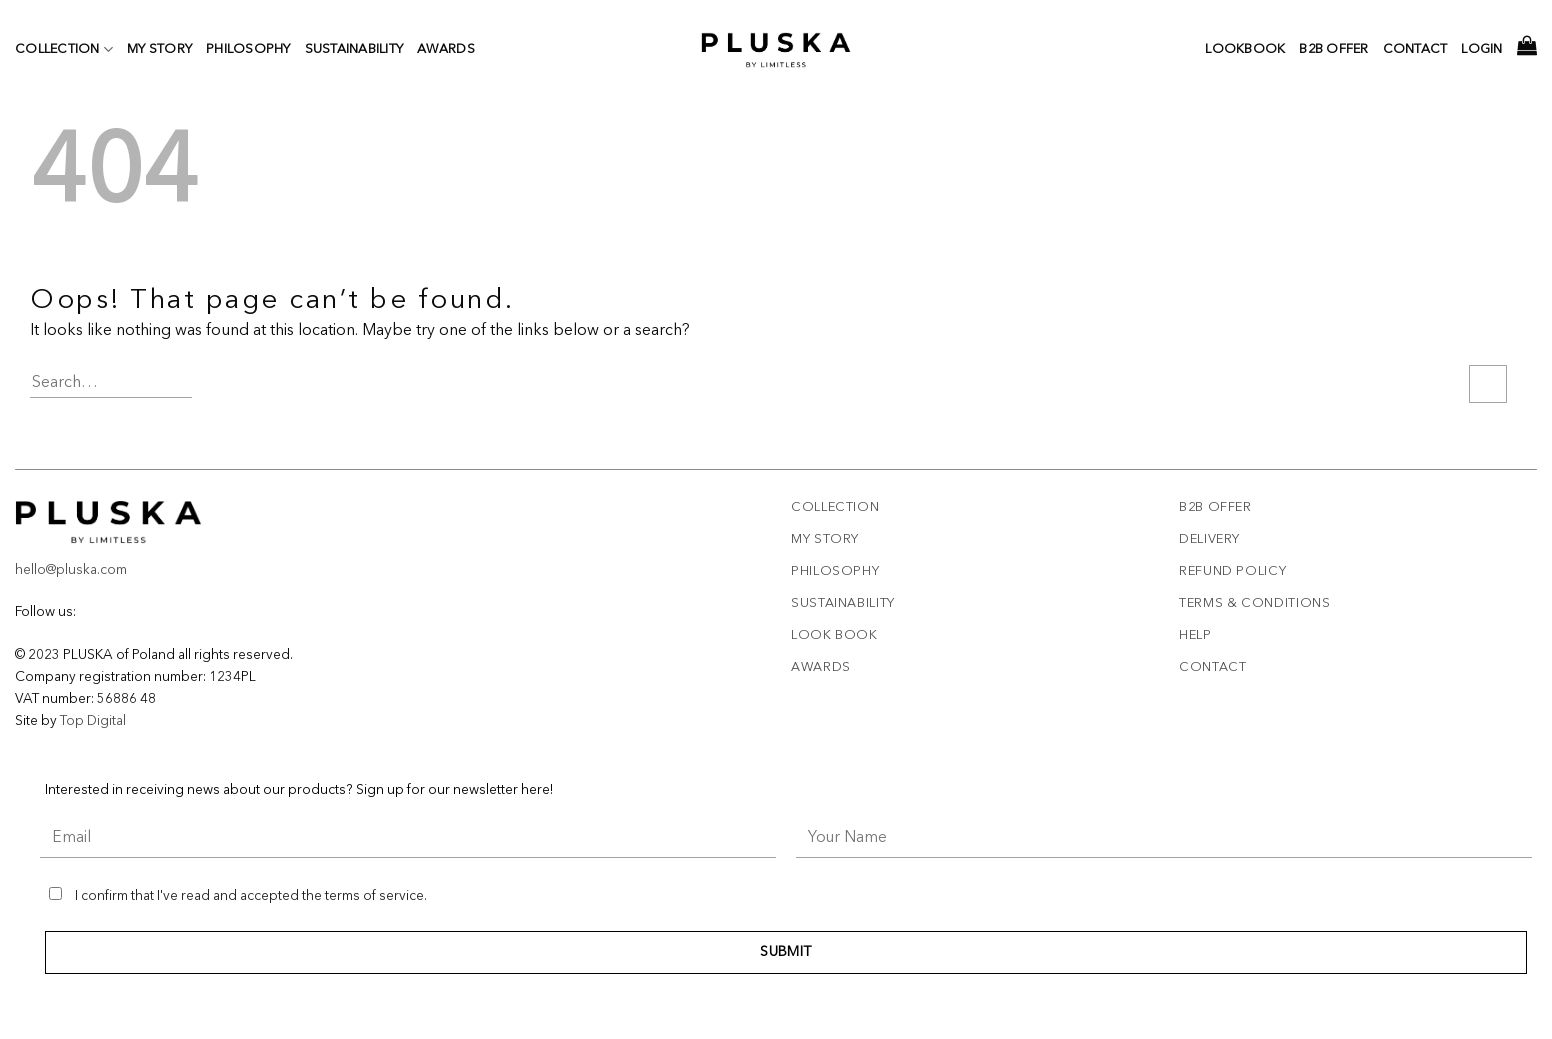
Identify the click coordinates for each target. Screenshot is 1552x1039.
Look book (834, 635)
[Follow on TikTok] (113, 612)
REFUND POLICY (1232, 571)
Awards (446, 49)
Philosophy (248, 49)
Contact (1415, 49)
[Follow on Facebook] (83, 612)
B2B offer (1215, 507)
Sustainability (354, 49)
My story (159, 49)
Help (1195, 635)
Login (1481, 49)
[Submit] (1488, 384)
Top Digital (93, 721)
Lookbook (1245, 49)
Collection (64, 49)
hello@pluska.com (71, 570)
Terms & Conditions (1255, 603)
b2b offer (1333, 49)
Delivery (1209, 539)
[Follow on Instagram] (98, 612)
